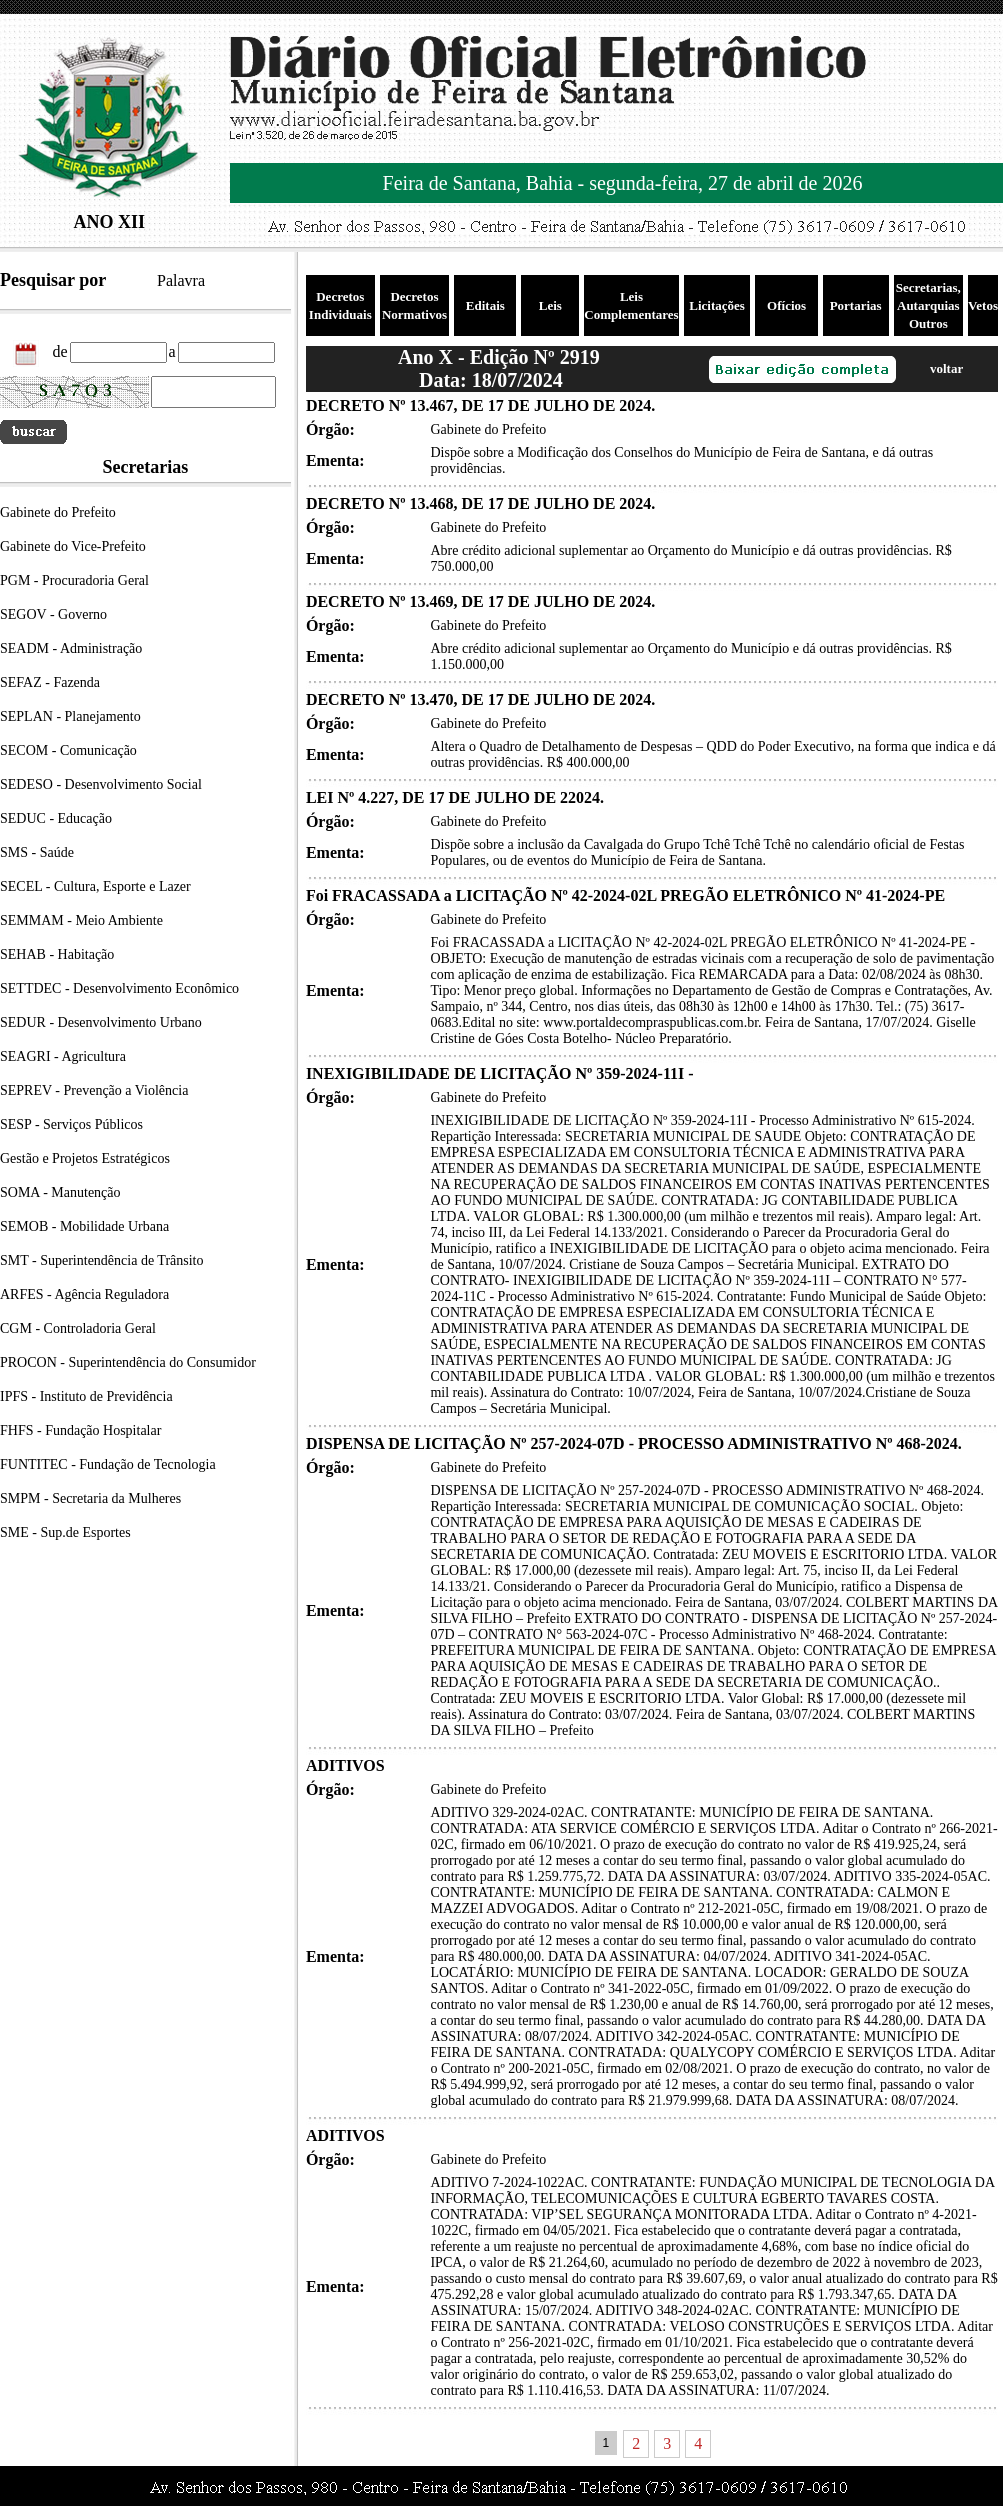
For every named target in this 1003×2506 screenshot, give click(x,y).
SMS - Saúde (37, 852)
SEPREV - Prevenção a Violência (94, 1090)
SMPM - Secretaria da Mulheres (90, 1498)
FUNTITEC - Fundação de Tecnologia (108, 1464)
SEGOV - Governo (53, 614)
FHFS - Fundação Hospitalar (80, 1430)
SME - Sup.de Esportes (65, 1532)
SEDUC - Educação (56, 818)
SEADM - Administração (71, 648)
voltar (946, 368)
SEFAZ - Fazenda (50, 682)
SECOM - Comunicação (68, 750)
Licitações (717, 305)
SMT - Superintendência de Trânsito (102, 1260)
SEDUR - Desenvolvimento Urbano (101, 1022)
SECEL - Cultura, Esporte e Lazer (95, 886)
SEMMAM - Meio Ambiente (81, 920)
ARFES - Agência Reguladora (84, 1294)
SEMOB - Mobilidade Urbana (84, 1226)
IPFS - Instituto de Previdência (86, 1396)
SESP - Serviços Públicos (71, 1124)
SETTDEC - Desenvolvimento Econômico (119, 988)
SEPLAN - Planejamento (70, 716)
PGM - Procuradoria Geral (74, 580)
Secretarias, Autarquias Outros (928, 305)
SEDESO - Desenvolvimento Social (101, 784)
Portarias (856, 305)
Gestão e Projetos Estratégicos (85, 1158)
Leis (550, 305)
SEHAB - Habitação (57, 954)
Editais (485, 305)
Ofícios (786, 305)
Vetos (983, 305)
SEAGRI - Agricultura (63, 1056)
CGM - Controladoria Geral (78, 1328)
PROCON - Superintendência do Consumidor (128, 1362)
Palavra (181, 280)
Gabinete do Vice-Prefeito (73, 546)
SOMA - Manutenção (60, 1192)
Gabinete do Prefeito (58, 512)
